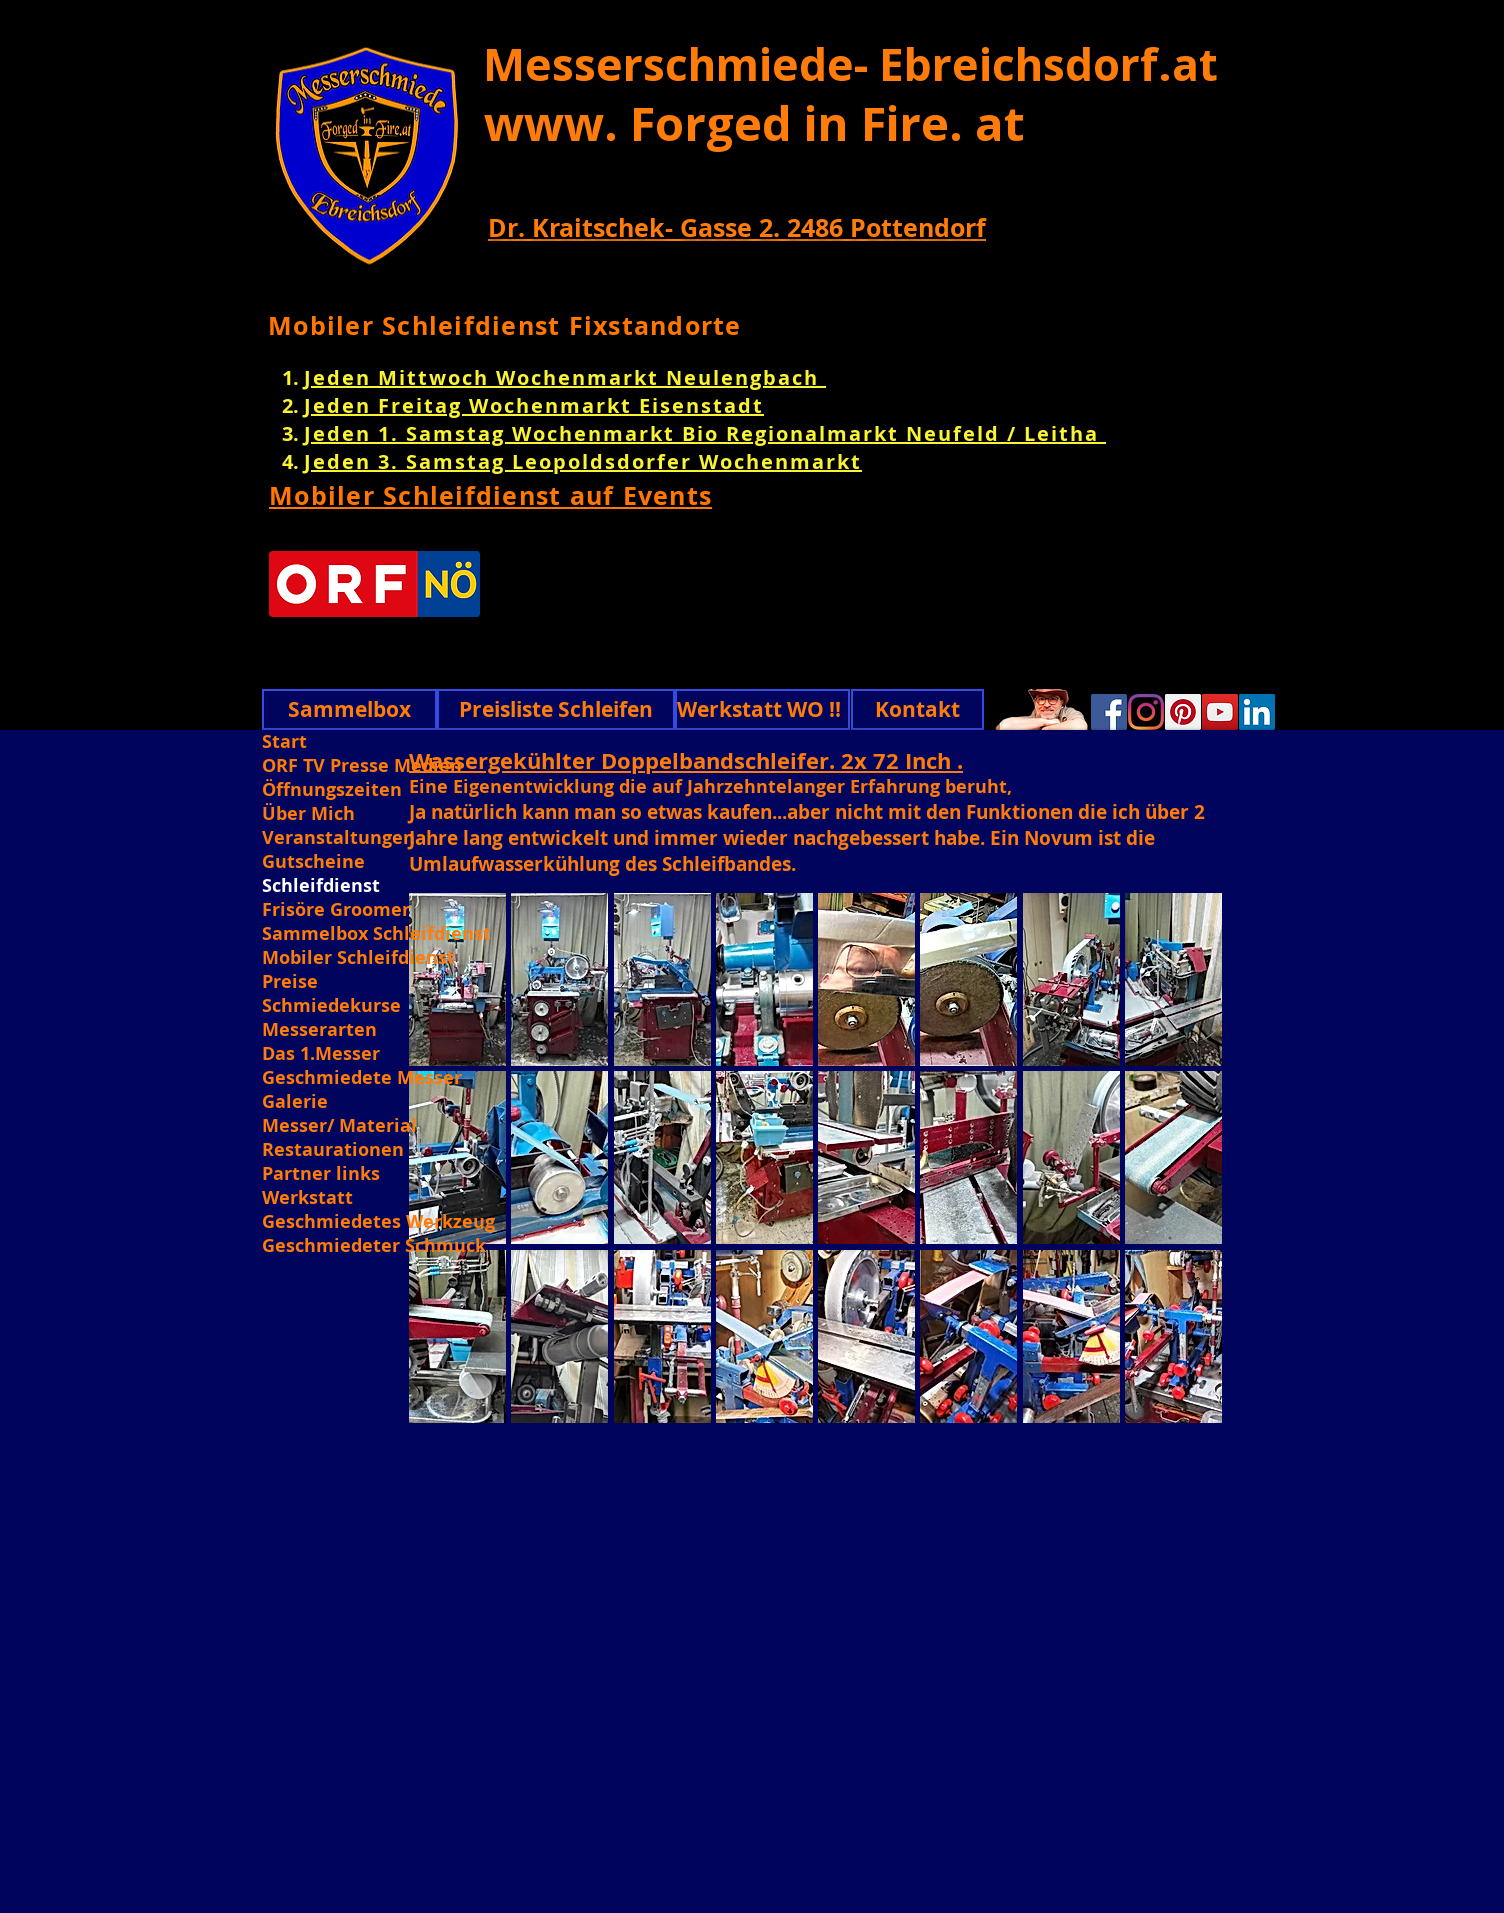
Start (284, 742)
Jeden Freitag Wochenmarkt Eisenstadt (534, 405)
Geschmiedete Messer (362, 1078)
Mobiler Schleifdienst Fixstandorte (505, 325)
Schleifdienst (321, 886)
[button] (559, 979)
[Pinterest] (1183, 712)
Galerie (295, 1102)
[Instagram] (1146, 712)
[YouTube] (1220, 712)
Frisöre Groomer (336, 910)
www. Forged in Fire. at (754, 123)
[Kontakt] (917, 709)
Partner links (321, 1174)
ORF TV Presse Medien (362, 766)
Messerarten (319, 1030)
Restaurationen (333, 1150)
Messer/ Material (339, 1126)
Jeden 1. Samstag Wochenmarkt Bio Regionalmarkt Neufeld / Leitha (705, 433)
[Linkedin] (1257, 712)
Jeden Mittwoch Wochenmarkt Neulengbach (565, 377)
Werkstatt (307, 1198)
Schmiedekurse (331, 1006)
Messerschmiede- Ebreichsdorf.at (850, 64)
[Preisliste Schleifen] (556, 709)
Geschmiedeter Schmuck (374, 1246)
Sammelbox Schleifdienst (376, 934)
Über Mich (308, 814)
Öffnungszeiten (332, 790)
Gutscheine (313, 862)
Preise (290, 982)
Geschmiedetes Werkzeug (376, 1222)
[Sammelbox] (349, 709)
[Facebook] (1109, 712)
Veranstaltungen (338, 838)
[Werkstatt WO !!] (762, 709)
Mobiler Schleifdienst (358, 958)
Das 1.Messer (321, 1054)
